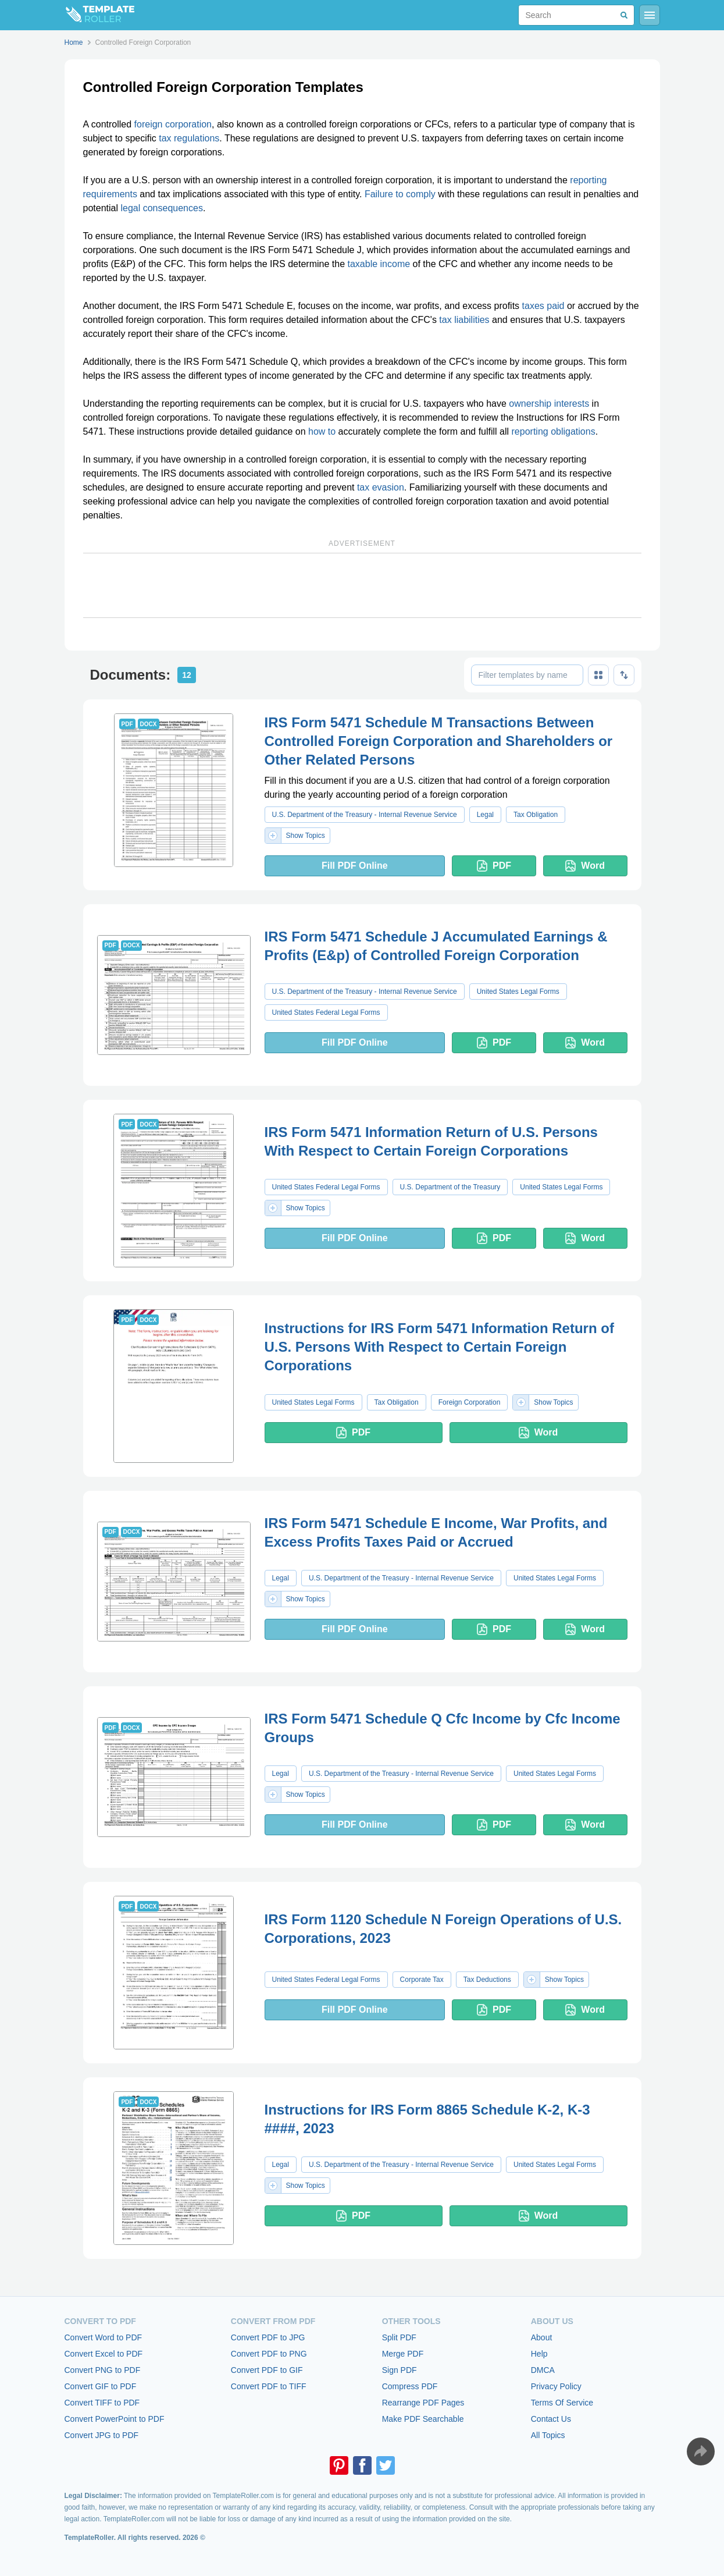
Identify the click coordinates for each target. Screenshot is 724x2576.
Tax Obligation (535, 815)
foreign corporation (173, 124)
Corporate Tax (422, 1979)
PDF (494, 866)
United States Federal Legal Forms (326, 1012)
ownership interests (549, 403)
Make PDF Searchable (423, 2419)
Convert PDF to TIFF (268, 2386)
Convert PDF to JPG (268, 2337)
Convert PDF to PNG (269, 2353)
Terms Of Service (562, 2402)
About (541, 2337)
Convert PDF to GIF (267, 2370)
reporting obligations (553, 431)
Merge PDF (403, 2353)
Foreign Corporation (469, 1402)
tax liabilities (464, 320)
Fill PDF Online (355, 865)
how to (322, 431)
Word (585, 866)
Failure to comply (400, 194)
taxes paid (543, 306)
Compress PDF (410, 2386)
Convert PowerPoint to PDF (115, 2419)
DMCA (543, 2370)
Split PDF (399, 2337)
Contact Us (551, 2419)
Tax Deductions (487, 1979)
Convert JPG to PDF (102, 2435)
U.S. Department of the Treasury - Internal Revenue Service (364, 815)
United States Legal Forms (518, 991)
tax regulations (189, 138)
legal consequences (161, 208)
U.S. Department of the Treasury (450, 1187)
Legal (485, 815)
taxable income (379, 264)
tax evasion (380, 487)
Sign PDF (399, 2370)
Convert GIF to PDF (101, 2386)
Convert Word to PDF (103, 2337)
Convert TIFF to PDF (102, 2402)
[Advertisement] (362, 585)
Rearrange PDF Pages (423, 2402)
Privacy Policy (556, 2386)
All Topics (548, 2435)
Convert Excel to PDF (104, 2353)
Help (539, 2353)
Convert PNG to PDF (103, 2370)
